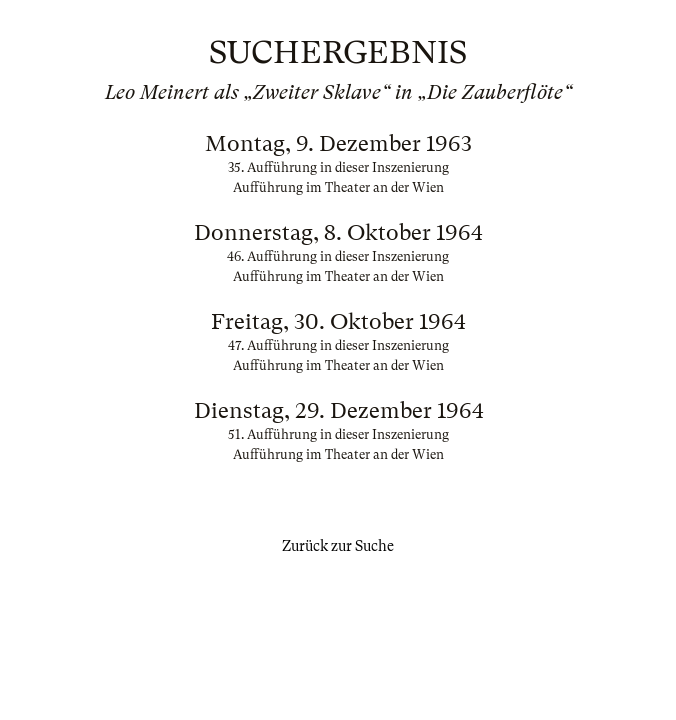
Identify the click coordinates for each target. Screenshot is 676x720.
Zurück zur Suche (338, 546)
